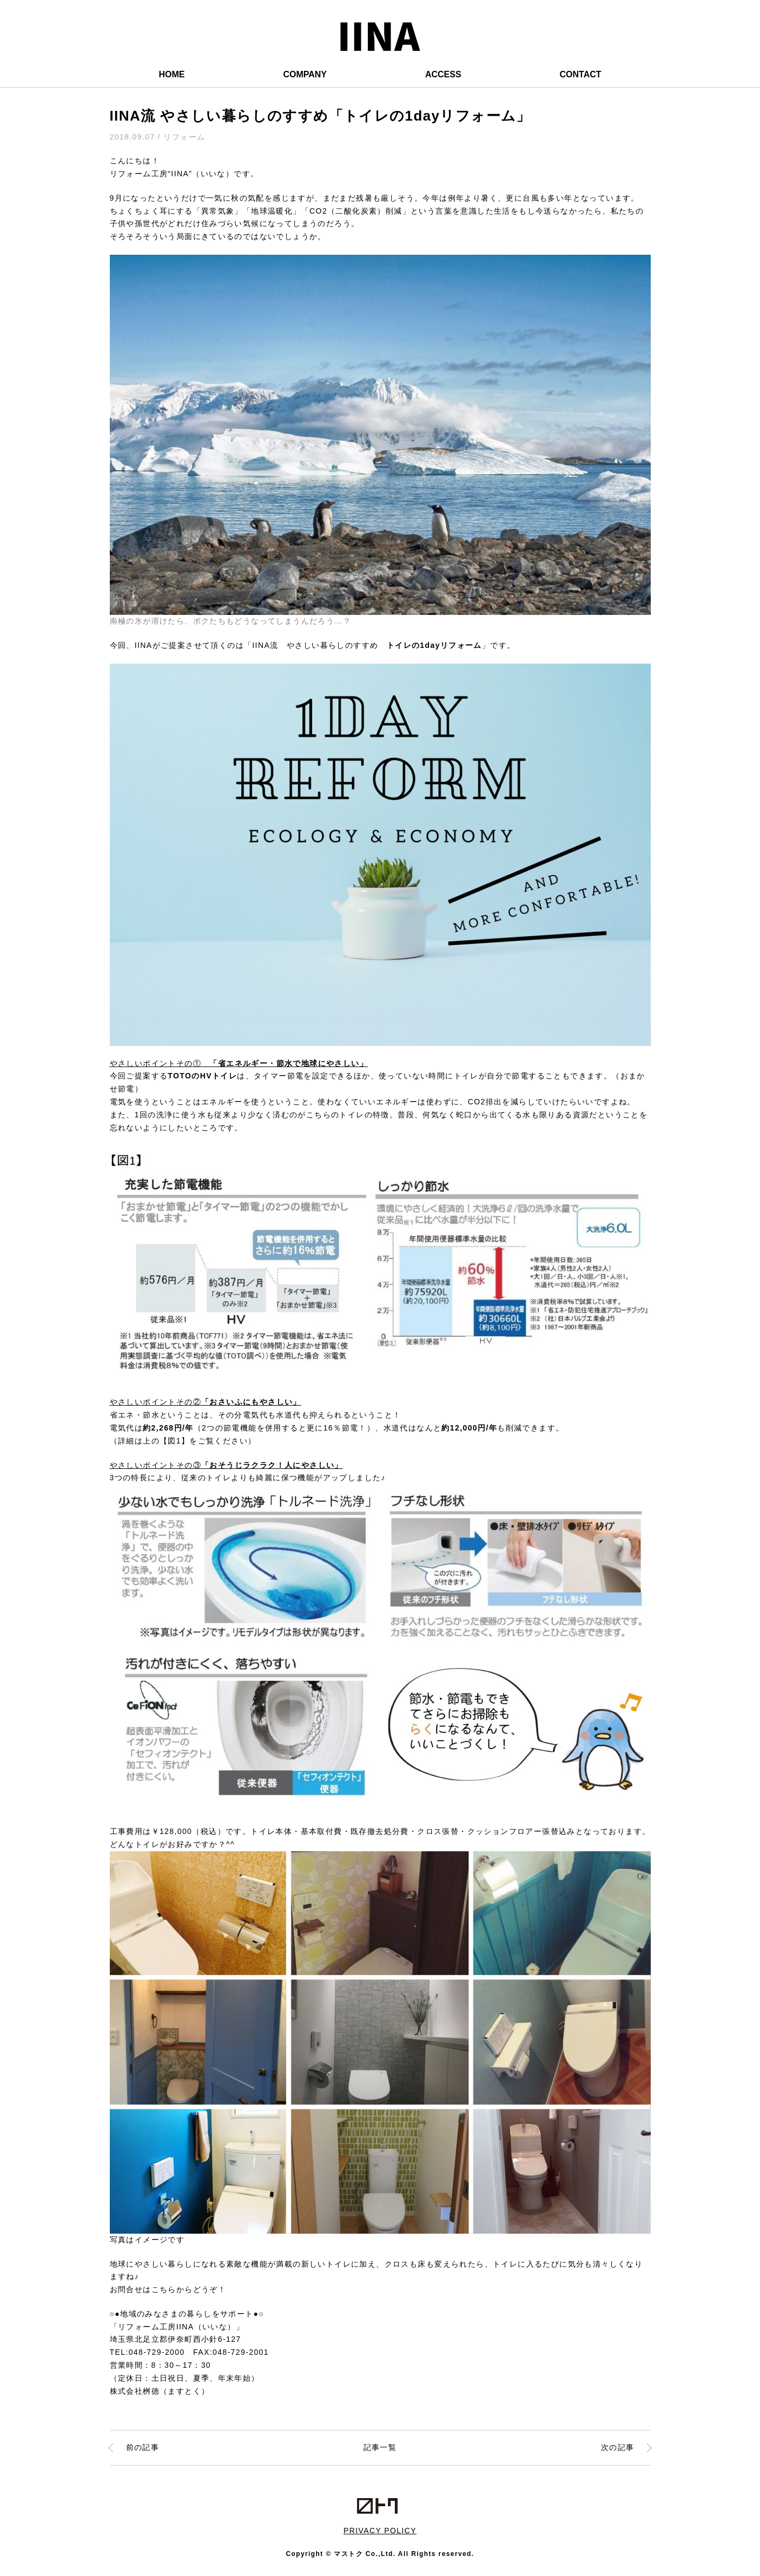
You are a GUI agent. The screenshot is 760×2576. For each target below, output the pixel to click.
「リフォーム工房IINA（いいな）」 (177, 2326)
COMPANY (305, 74)
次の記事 (618, 2447)
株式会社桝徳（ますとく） (160, 2391)
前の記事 (143, 2447)
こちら (163, 2289)
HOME (171, 74)
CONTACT (581, 74)
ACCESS (443, 74)
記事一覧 (380, 2447)
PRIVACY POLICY (380, 2530)
